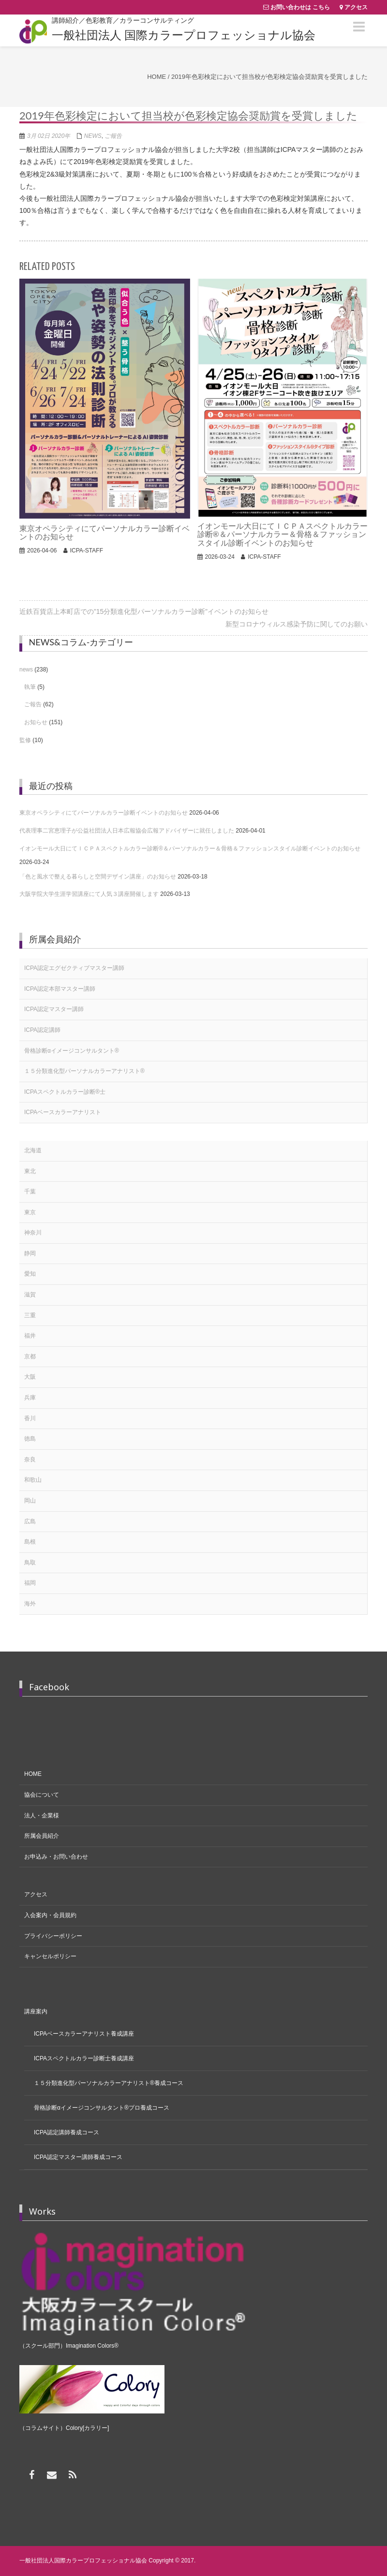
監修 (25, 740)
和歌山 (33, 1479)
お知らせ (35, 722)
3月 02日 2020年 (48, 136)
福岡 (30, 1582)
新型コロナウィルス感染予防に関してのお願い (296, 624)
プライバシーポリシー (53, 1936)
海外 (30, 1603)
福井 (30, 1335)
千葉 (30, 1191)
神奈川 (33, 1232)
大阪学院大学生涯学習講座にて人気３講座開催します (89, 894)
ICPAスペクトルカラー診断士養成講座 (84, 2058)
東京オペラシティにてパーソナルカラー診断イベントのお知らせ (103, 812)
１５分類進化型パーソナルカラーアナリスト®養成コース (108, 2083)
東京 (30, 1212)
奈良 (30, 1459)
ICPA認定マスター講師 (54, 1009)
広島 (30, 1521)
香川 (30, 1418)
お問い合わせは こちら (300, 7)
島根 (30, 1541)
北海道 (33, 1150)
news (93, 136)
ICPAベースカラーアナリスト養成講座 (84, 2033)
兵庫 (30, 1397)
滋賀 (30, 1294)
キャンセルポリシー (50, 1956)
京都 (30, 1356)
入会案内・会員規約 (50, 1915)
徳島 (30, 1438)
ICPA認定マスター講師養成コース (78, 2157)
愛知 (30, 1273)
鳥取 (30, 1562)
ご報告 (113, 136)
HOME (33, 1774)
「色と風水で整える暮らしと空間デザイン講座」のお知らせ (97, 876)
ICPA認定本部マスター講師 (59, 988)
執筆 (30, 687)
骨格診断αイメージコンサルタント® (71, 1050)
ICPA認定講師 (42, 1030)
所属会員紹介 (41, 1835)
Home (156, 76)
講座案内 (35, 2011)
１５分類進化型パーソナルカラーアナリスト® (84, 1071)
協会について (41, 1794)
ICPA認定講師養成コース (66, 2132)
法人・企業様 (41, 1815)
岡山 (30, 1500)
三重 (30, 1315)
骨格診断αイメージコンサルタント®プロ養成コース (101, 2107)
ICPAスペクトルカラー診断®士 (64, 1091)
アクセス (356, 7)
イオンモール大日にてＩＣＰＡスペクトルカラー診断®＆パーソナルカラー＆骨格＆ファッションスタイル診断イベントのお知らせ (189, 848)
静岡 (30, 1253)
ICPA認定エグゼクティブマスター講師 (74, 968)
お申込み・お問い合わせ (56, 1856)
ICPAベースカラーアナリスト (62, 1112)
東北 (30, 1171)
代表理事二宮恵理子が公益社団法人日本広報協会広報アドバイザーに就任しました (126, 830)
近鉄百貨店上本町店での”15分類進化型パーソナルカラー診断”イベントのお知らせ (143, 611)
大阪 (30, 1376)
